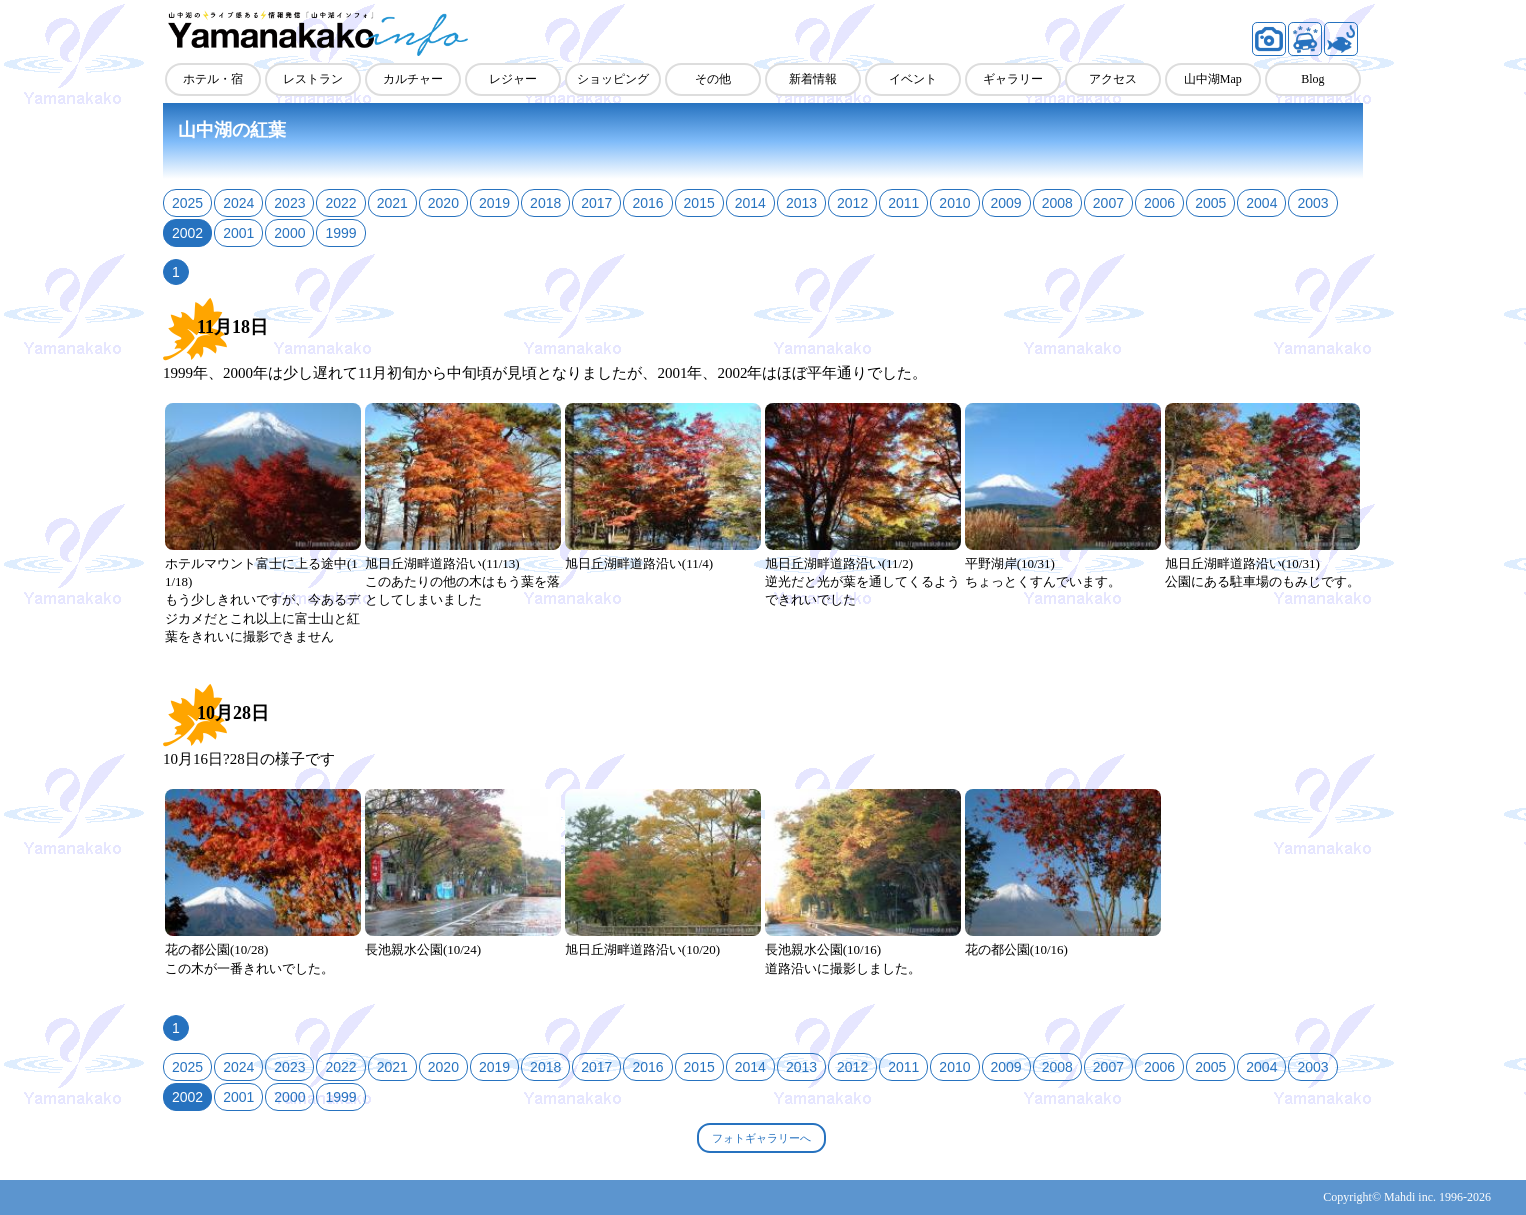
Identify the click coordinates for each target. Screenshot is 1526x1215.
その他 (713, 79)
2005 (1210, 203)
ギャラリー (1013, 79)
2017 (596, 203)
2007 (1108, 203)
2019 (494, 203)
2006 (1159, 203)
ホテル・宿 (213, 79)
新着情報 (813, 79)
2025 (187, 203)
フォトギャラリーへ (761, 1138)
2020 (443, 203)
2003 (1312, 203)
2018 (545, 203)
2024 (238, 203)
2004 (1261, 203)
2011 (903, 203)
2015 (699, 203)
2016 (647, 203)
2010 (954, 203)
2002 (187, 233)
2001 (238, 233)
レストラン (313, 79)
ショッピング (613, 79)
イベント (913, 79)
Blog (1312, 79)
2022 (340, 203)
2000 (289, 233)
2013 (801, 203)
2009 (1006, 203)
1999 (340, 233)
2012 (852, 203)
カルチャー (413, 79)
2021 (392, 203)
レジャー (513, 79)
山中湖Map (1213, 79)
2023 (289, 203)
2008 (1057, 203)
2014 (750, 203)
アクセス (1113, 79)
